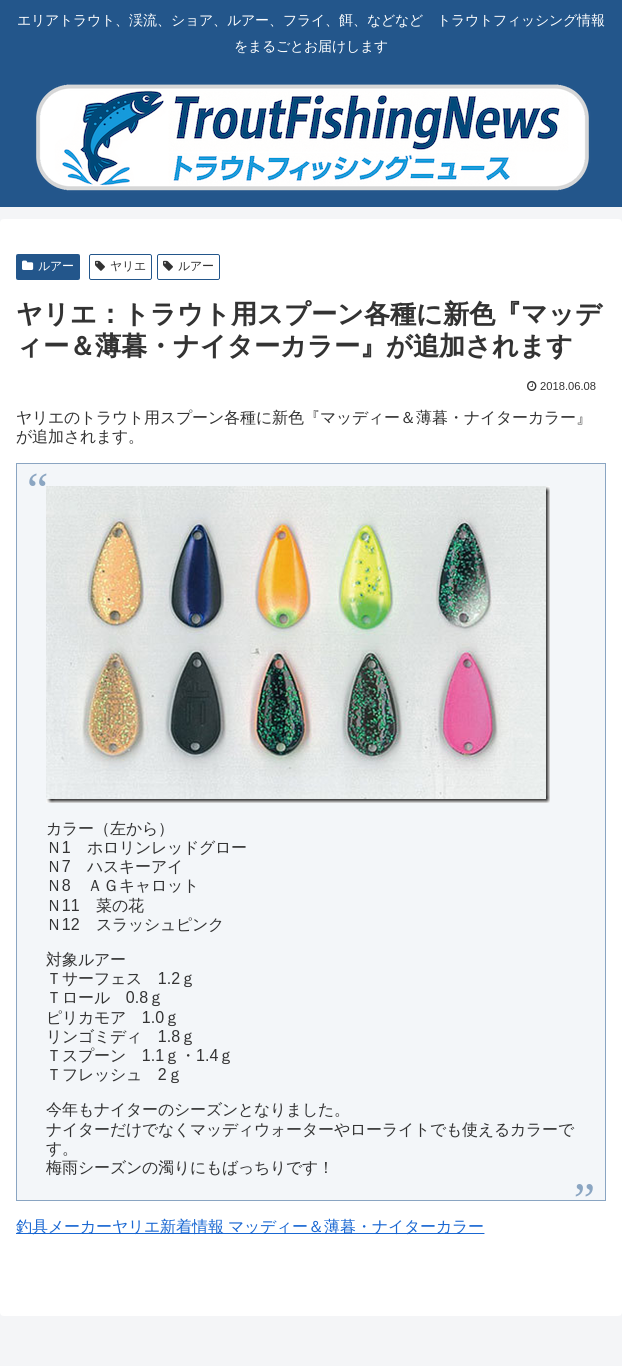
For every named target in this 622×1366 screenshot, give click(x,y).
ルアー (48, 266)
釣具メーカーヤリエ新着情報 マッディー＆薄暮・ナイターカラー (250, 1226)
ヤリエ (120, 266)
